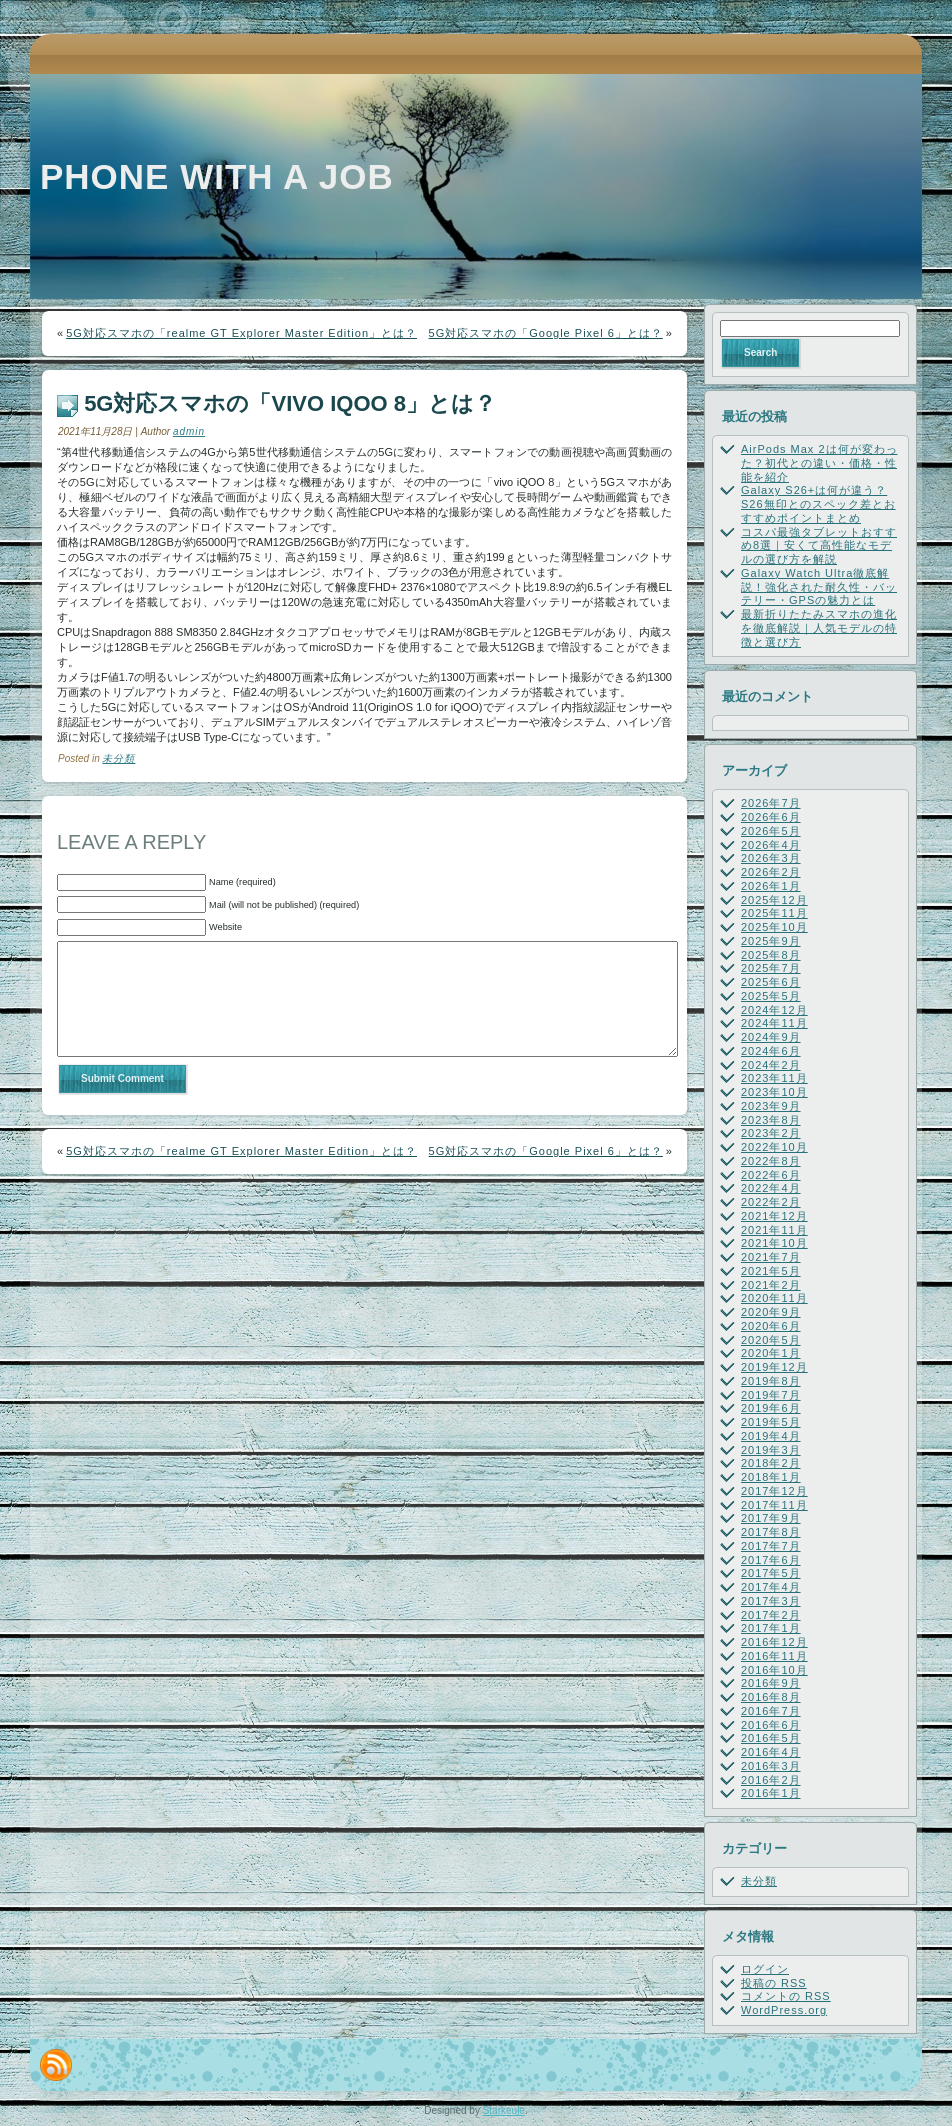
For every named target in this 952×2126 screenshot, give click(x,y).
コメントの (786, 1996)
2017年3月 (771, 1601)
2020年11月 (774, 1298)
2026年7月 (771, 803)
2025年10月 (774, 927)
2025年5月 (771, 996)
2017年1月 (771, 1628)
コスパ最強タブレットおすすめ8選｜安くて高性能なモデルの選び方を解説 (819, 546)
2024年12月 (774, 1010)
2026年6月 (771, 817)
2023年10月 (774, 1092)
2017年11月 (774, 1505)
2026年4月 (771, 845)
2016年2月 (771, 1780)
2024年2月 (771, 1065)
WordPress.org (784, 2010)
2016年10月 (774, 1670)
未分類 (118, 758)
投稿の (774, 1983)
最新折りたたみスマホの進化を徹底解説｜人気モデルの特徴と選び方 (819, 628)
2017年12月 (774, 1491)
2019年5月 (771, 1422)
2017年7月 (771, 1546)
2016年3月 (771, 1766)
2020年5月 (771, 1340)
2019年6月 (771, 1408)
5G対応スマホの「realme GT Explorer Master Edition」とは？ (241, 333)
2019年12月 (774, 1367)
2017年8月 (771, 1532)
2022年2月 (771, 1202)
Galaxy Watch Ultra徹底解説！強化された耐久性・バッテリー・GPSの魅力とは (819, 587)
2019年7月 (771, 1395)
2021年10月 (774, 1243)
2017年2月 (771, 1615)
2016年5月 (771, 1738)
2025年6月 (771, 982)
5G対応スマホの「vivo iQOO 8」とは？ (290, 403)
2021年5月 (771, 1271)
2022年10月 (774, 1147)
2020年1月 (771, 1353)
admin (189, 431)
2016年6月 (771, 1725)
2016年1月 (771, 1793)
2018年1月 (771, 1477)
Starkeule (504, 2110)
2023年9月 (771, 1106)
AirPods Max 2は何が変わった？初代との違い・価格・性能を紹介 (819, 463)
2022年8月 (771, 1161)
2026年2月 (771, 872)
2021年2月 (771, 1285)
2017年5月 (771, 1573)
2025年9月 (771, 941)
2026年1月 (771, 886)
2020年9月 (771, 1312)
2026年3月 (771, 858)
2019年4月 (771, 1436)
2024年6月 (771, 1051)
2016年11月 (774, 1656)
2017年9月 (771, 1518)
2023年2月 (771, 1133)
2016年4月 (771, 1752)
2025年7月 (771, 968)
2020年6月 (771, 1326)
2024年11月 (774, 1023)
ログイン (765, 1969)
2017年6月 (771, 1560)
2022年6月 (771, 1175)
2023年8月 (771, 1120)
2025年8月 (771, 955)
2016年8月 (771, 1697)
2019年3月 (771, 1450)
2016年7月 (771, 1711)
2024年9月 (771, 1037)
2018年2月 (771, 1463)
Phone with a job (217, 176)
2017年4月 (771, 1587)
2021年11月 (774, 1230)
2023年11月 (774, 1078)
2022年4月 (771, 1188)
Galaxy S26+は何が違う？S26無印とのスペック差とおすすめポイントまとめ (818, 504)
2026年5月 (771, 831)
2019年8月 (771, 1381)
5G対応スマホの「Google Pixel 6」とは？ (546, 333)
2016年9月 (771, 1683)
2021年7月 (771, 1257)
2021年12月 (774, 1216)
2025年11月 (774, 913)
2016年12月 (774, 1642)
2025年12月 (774, 900)
